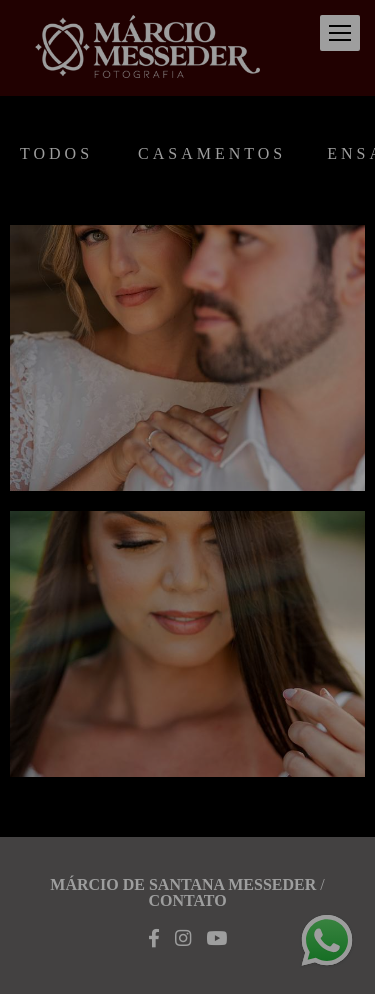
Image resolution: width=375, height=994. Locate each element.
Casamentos (212, 154)
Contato (187, 901)
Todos (56, 154)
